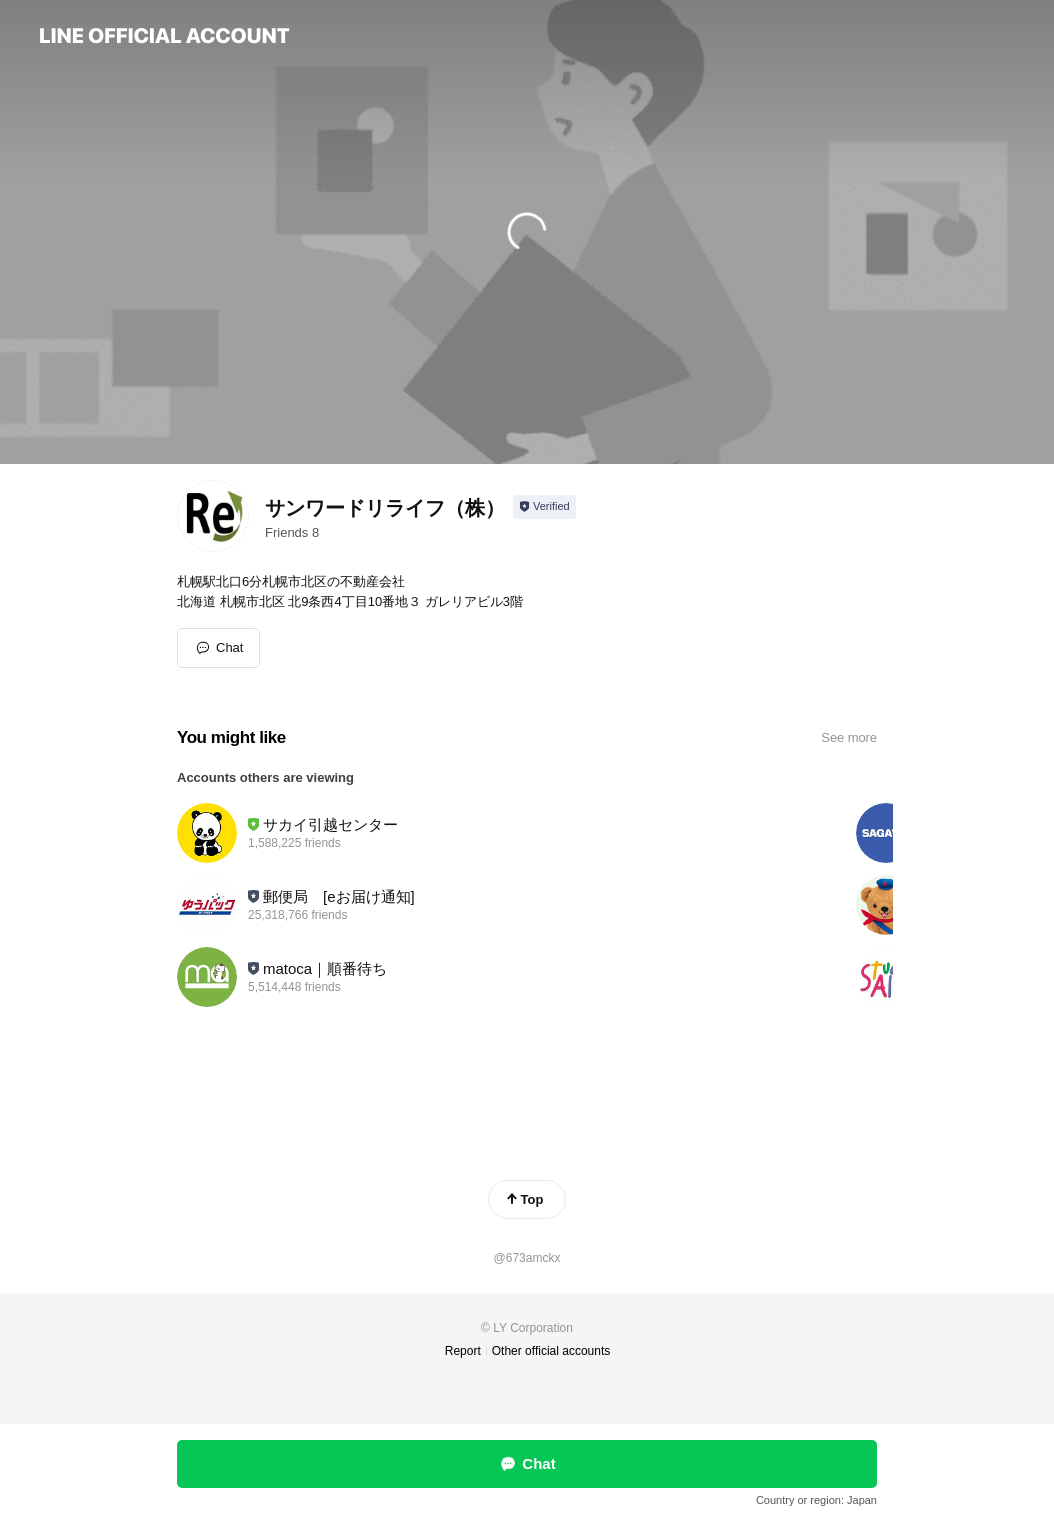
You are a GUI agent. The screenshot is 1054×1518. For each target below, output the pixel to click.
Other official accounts (551, 1351)
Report (463, 1351)
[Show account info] (544, 507)
